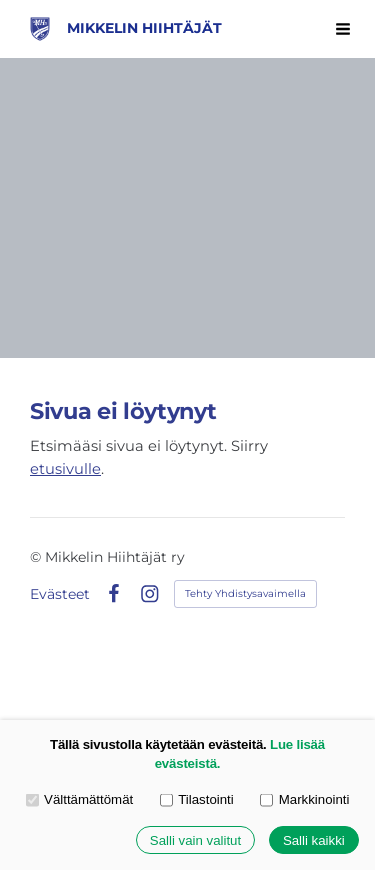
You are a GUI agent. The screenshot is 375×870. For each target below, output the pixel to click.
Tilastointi (197, 799)
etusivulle (65, 469)
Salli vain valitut (195, 840)
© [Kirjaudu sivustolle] (37, 557)
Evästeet (60, 594)
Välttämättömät (80, 799)
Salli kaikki (314, 840)
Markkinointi (304, 799)
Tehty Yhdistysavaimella (245, 593)
